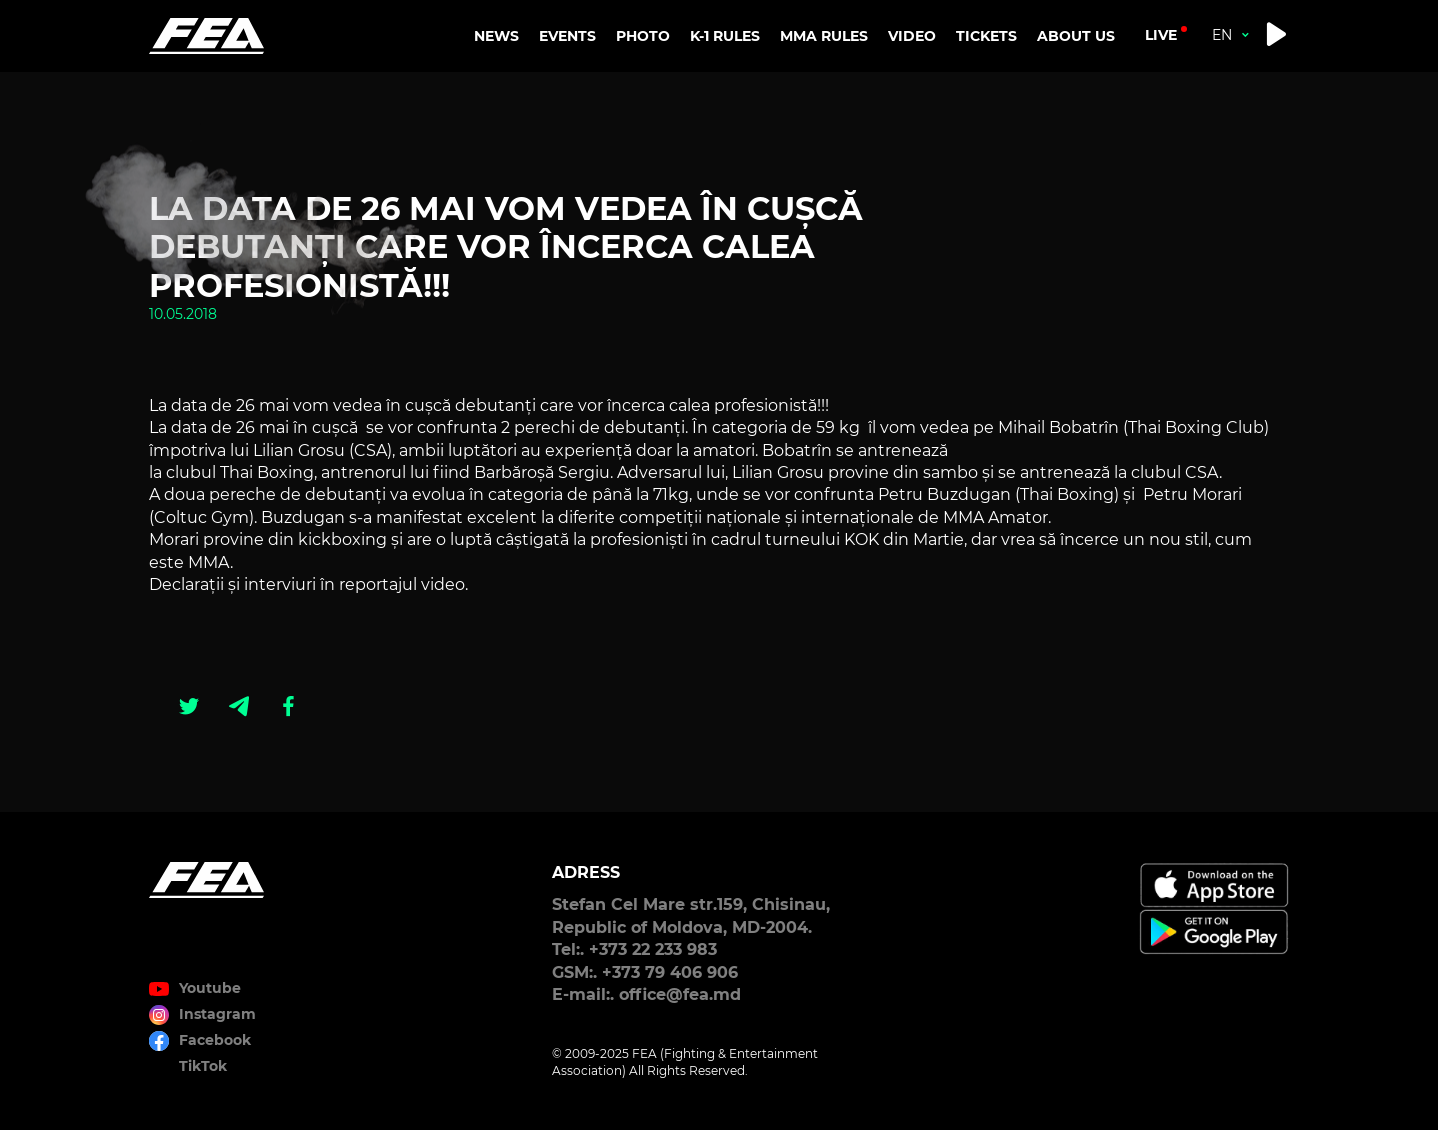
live (1161, 35)
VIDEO (912, 36)
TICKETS (986, 36)
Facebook (215, 1040)
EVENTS (567, 36)
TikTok (203, 1066)
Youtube (210, 988)
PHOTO (643, 36)
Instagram (217, 1014)
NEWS (496, 36)
